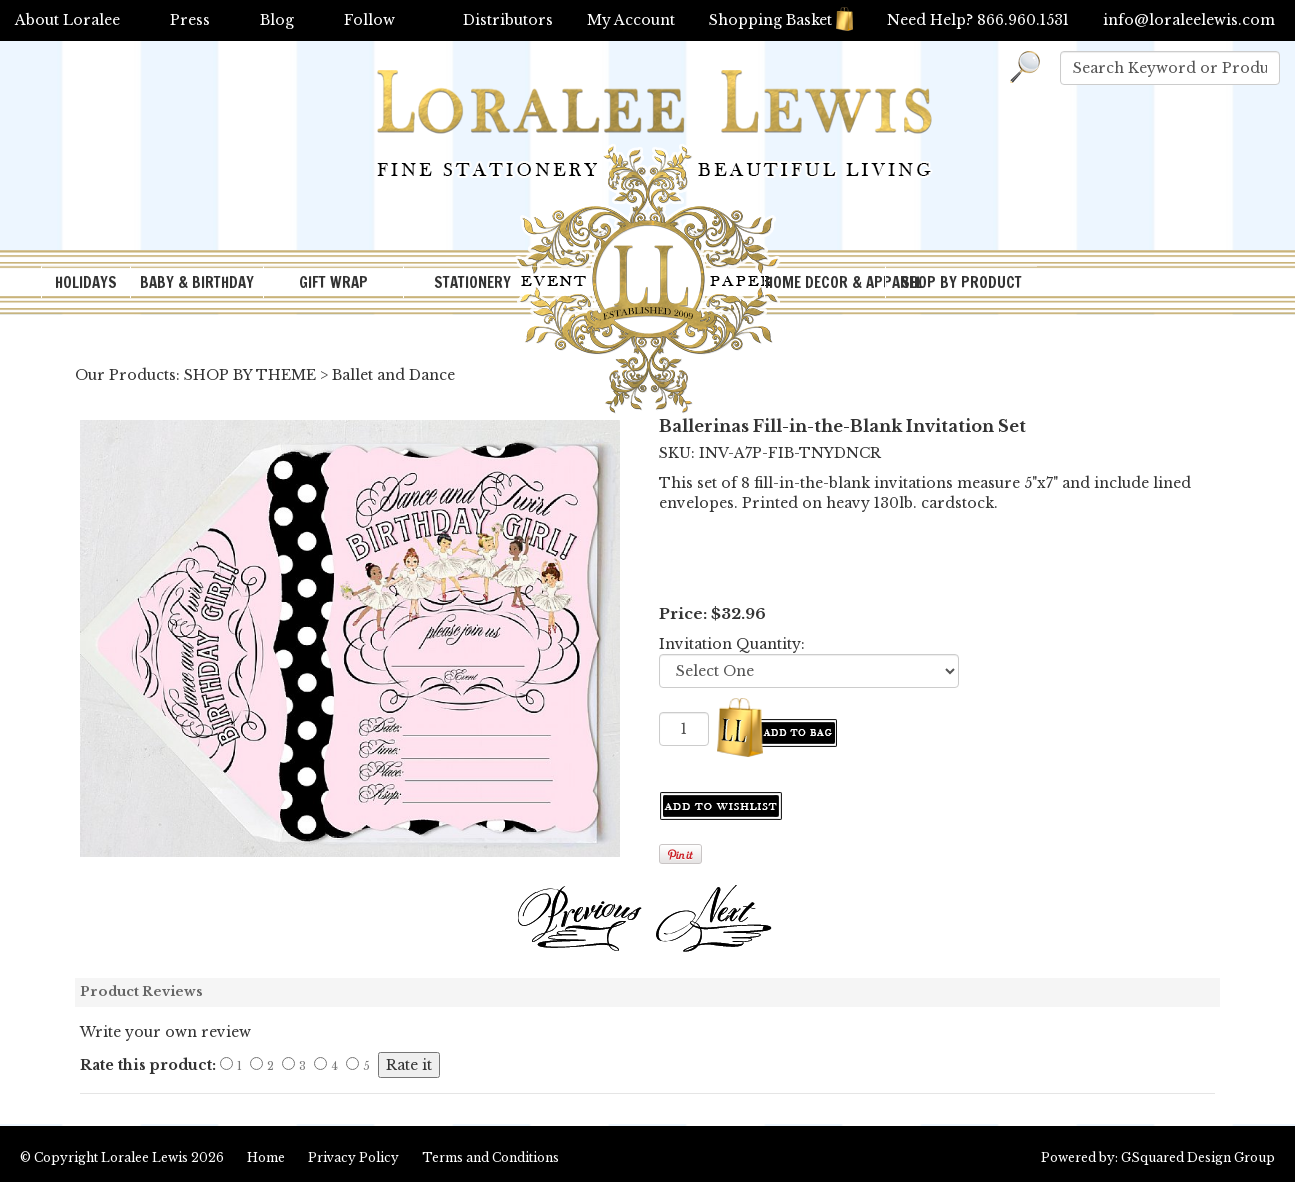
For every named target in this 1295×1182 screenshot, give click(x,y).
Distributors (508, 20)
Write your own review (165, 1032)
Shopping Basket (781, 20)
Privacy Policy (353, 1157)
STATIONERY (472, 282)
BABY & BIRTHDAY (197, 282)
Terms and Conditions (490, 1157)
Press (190, 20)
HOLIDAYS (86, 282)
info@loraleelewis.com (1189, 20)
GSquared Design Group (1198, 1157)
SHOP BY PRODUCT (961, 282)
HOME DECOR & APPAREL (825, 282)
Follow (369, 20)
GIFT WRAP (333, 282)
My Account (631, 20)
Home (266, 1157)
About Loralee (67, 20)
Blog (277, 20)
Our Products (125, 375)
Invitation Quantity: (732, 644)
